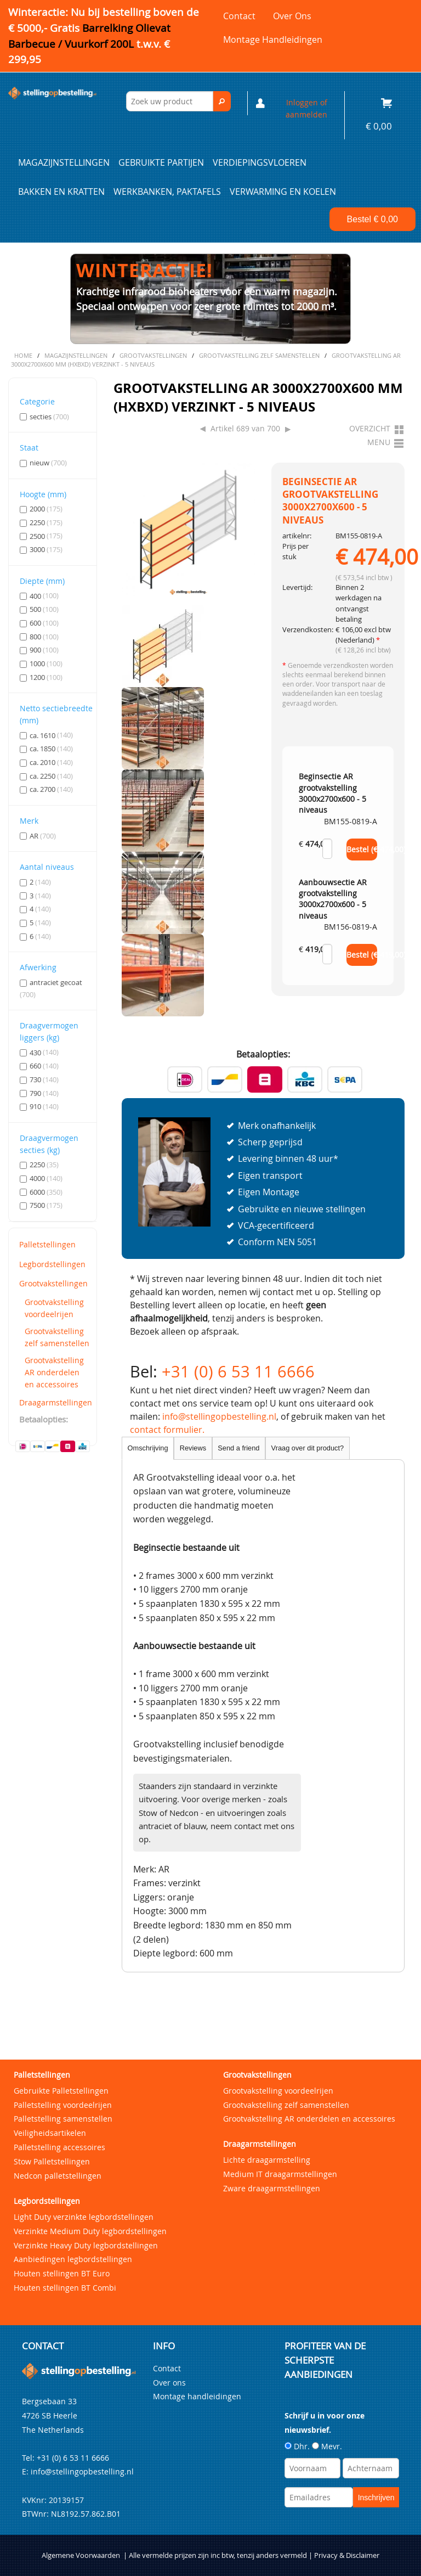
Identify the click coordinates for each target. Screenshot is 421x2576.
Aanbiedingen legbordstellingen (73, 2259)
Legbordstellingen (52, 1264)
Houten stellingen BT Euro (62, 2273)
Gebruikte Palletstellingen (61, 2090)
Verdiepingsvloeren (259, 162)
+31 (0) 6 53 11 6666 (238, 1371)
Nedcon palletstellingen (57, 2175)
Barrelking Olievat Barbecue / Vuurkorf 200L (89, 44)
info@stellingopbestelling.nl (219, 1416)
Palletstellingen (47, 1244)
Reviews (193, 1448)
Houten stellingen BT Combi (65, 2287)
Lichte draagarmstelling (266, 2160)
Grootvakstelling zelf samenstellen (57, 1337)
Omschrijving (148, 1448)
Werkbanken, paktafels (167, 191)
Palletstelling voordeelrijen (63, 2105)
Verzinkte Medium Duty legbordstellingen (90, 2231)
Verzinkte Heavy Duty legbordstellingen (86, 2245)
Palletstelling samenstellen (63, 2118)
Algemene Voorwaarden (81, 2555)
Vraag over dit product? (307, 1448)
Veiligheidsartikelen (50, 2133)
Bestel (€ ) (362, 849)
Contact (239, 16)
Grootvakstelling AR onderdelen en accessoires (54, 1372)
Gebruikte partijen (161, 162)
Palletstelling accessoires (59, 2147)
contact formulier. (167, 1430)
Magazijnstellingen (64, 162)
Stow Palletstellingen (52, 2161)
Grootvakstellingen (53, 1283)
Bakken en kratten (61, 191)
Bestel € (372, 219)
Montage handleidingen (272, 39)
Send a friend (238, 1448)
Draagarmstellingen (54, 1402)
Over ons (292, 16)
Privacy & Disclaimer (346, 2555)
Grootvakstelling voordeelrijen (54, 1308)
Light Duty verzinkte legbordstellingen (83, 2217)
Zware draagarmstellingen (271, 2188)
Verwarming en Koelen (283, 191)
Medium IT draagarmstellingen (280, 2174)
